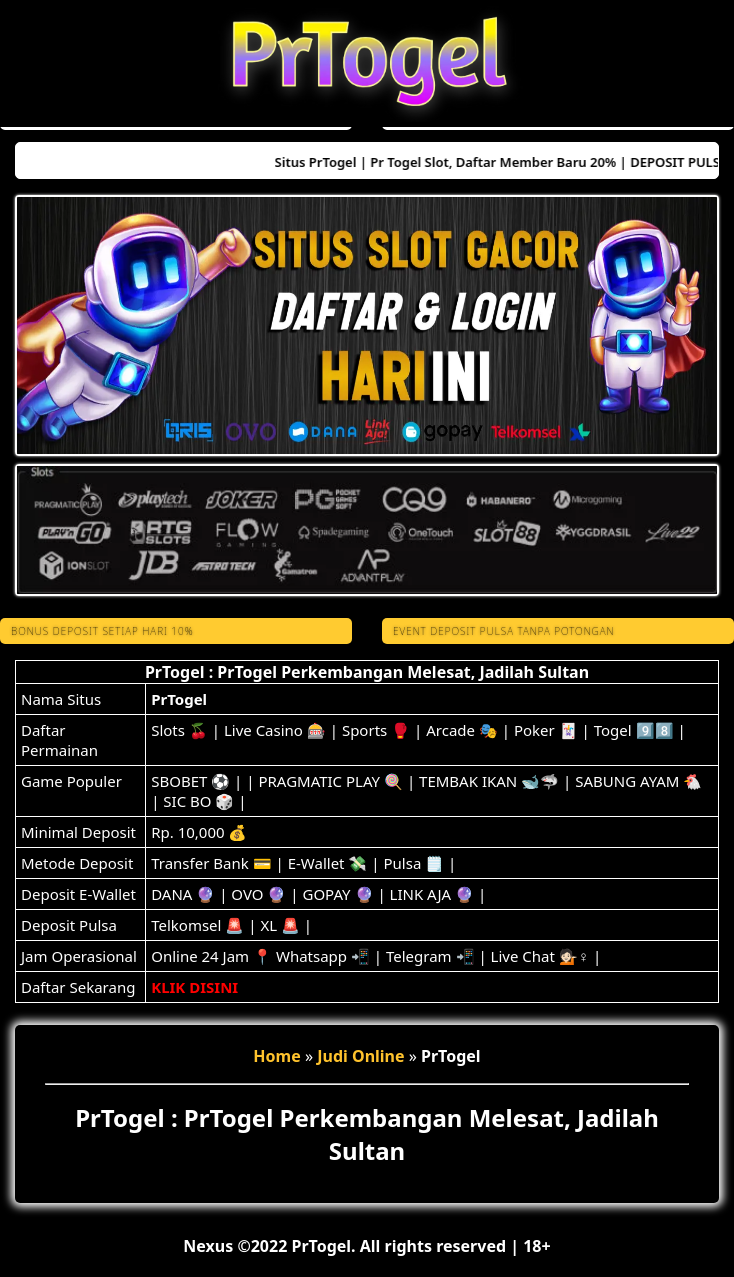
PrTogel (179, 699)
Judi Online (360, 1056)
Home (276, 1056)
